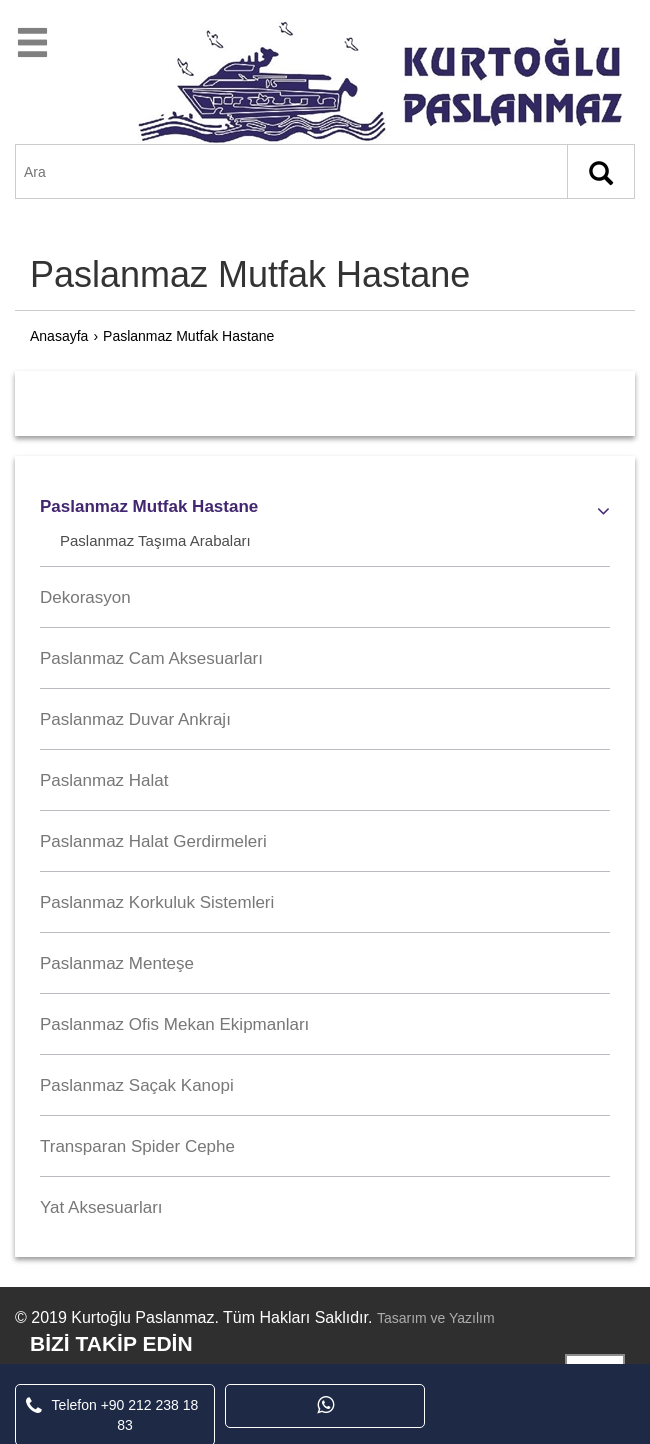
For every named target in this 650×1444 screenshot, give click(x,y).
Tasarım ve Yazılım (436, 1318)
